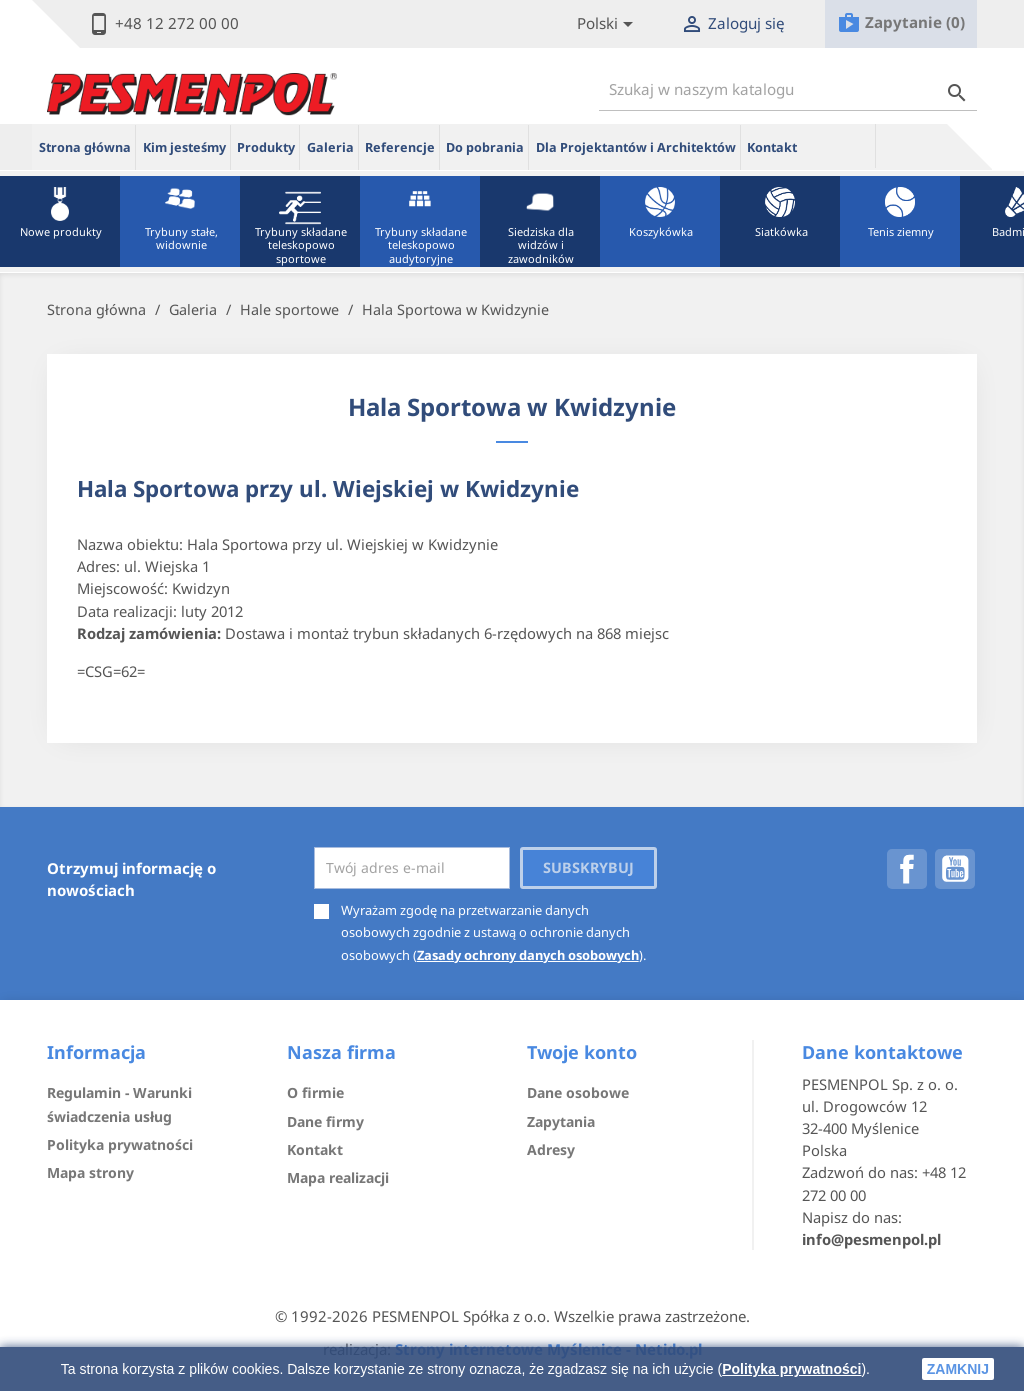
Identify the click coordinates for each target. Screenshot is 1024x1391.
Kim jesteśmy (184, 147)
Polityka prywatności (791, 1369)
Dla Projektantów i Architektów (636, 147)
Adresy (551, 1149)
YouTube (955, 869)
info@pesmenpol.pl (871, 1239)
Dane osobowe (578, 1092)
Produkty (266, 147)
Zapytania (561, 1121)
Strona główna (85, 147)
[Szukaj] (788, 89)
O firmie (315, 1092)
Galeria (330, 147)
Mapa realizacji (338, 1177)
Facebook (907, 869)
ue (840, 146)
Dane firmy (325, 1121)
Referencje (400, 147)
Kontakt (772, 147)
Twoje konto (582, 1052)
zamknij (958, 1369)
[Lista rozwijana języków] (608, 24)
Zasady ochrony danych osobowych (528, 955)
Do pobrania (485, 147)
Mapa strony (90, 1172)
